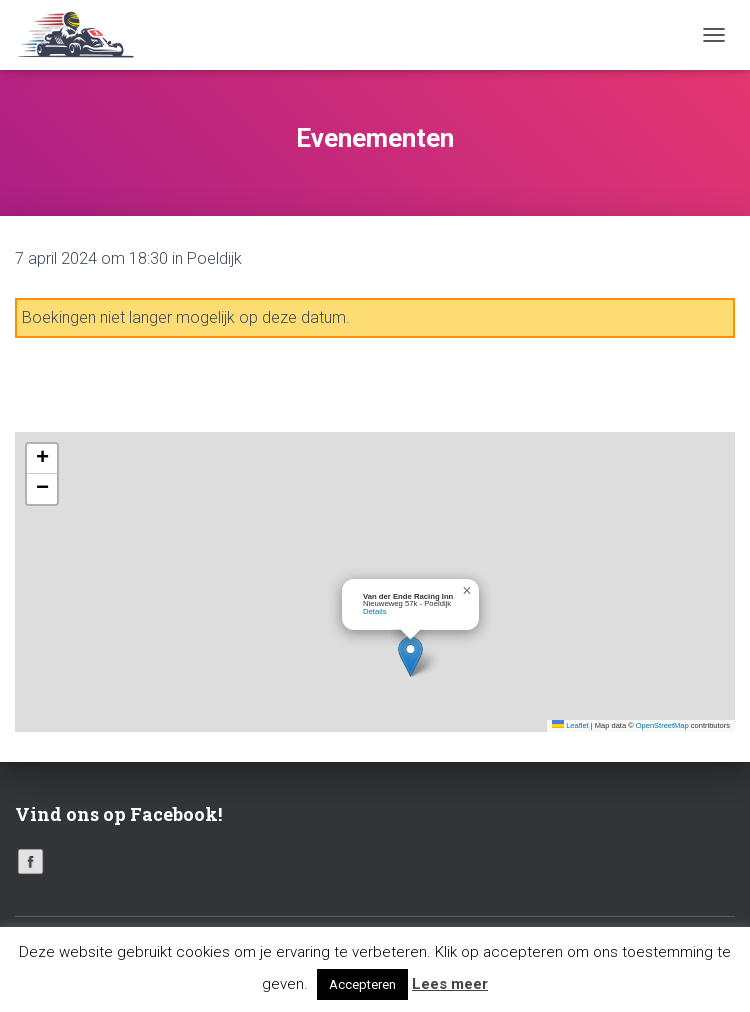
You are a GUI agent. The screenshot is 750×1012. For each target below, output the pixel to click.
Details (375, 611)
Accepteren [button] (362, 984)
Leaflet (570, 725)
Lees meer (450, 984)
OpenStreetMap (662, 725)
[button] (410, 656)
